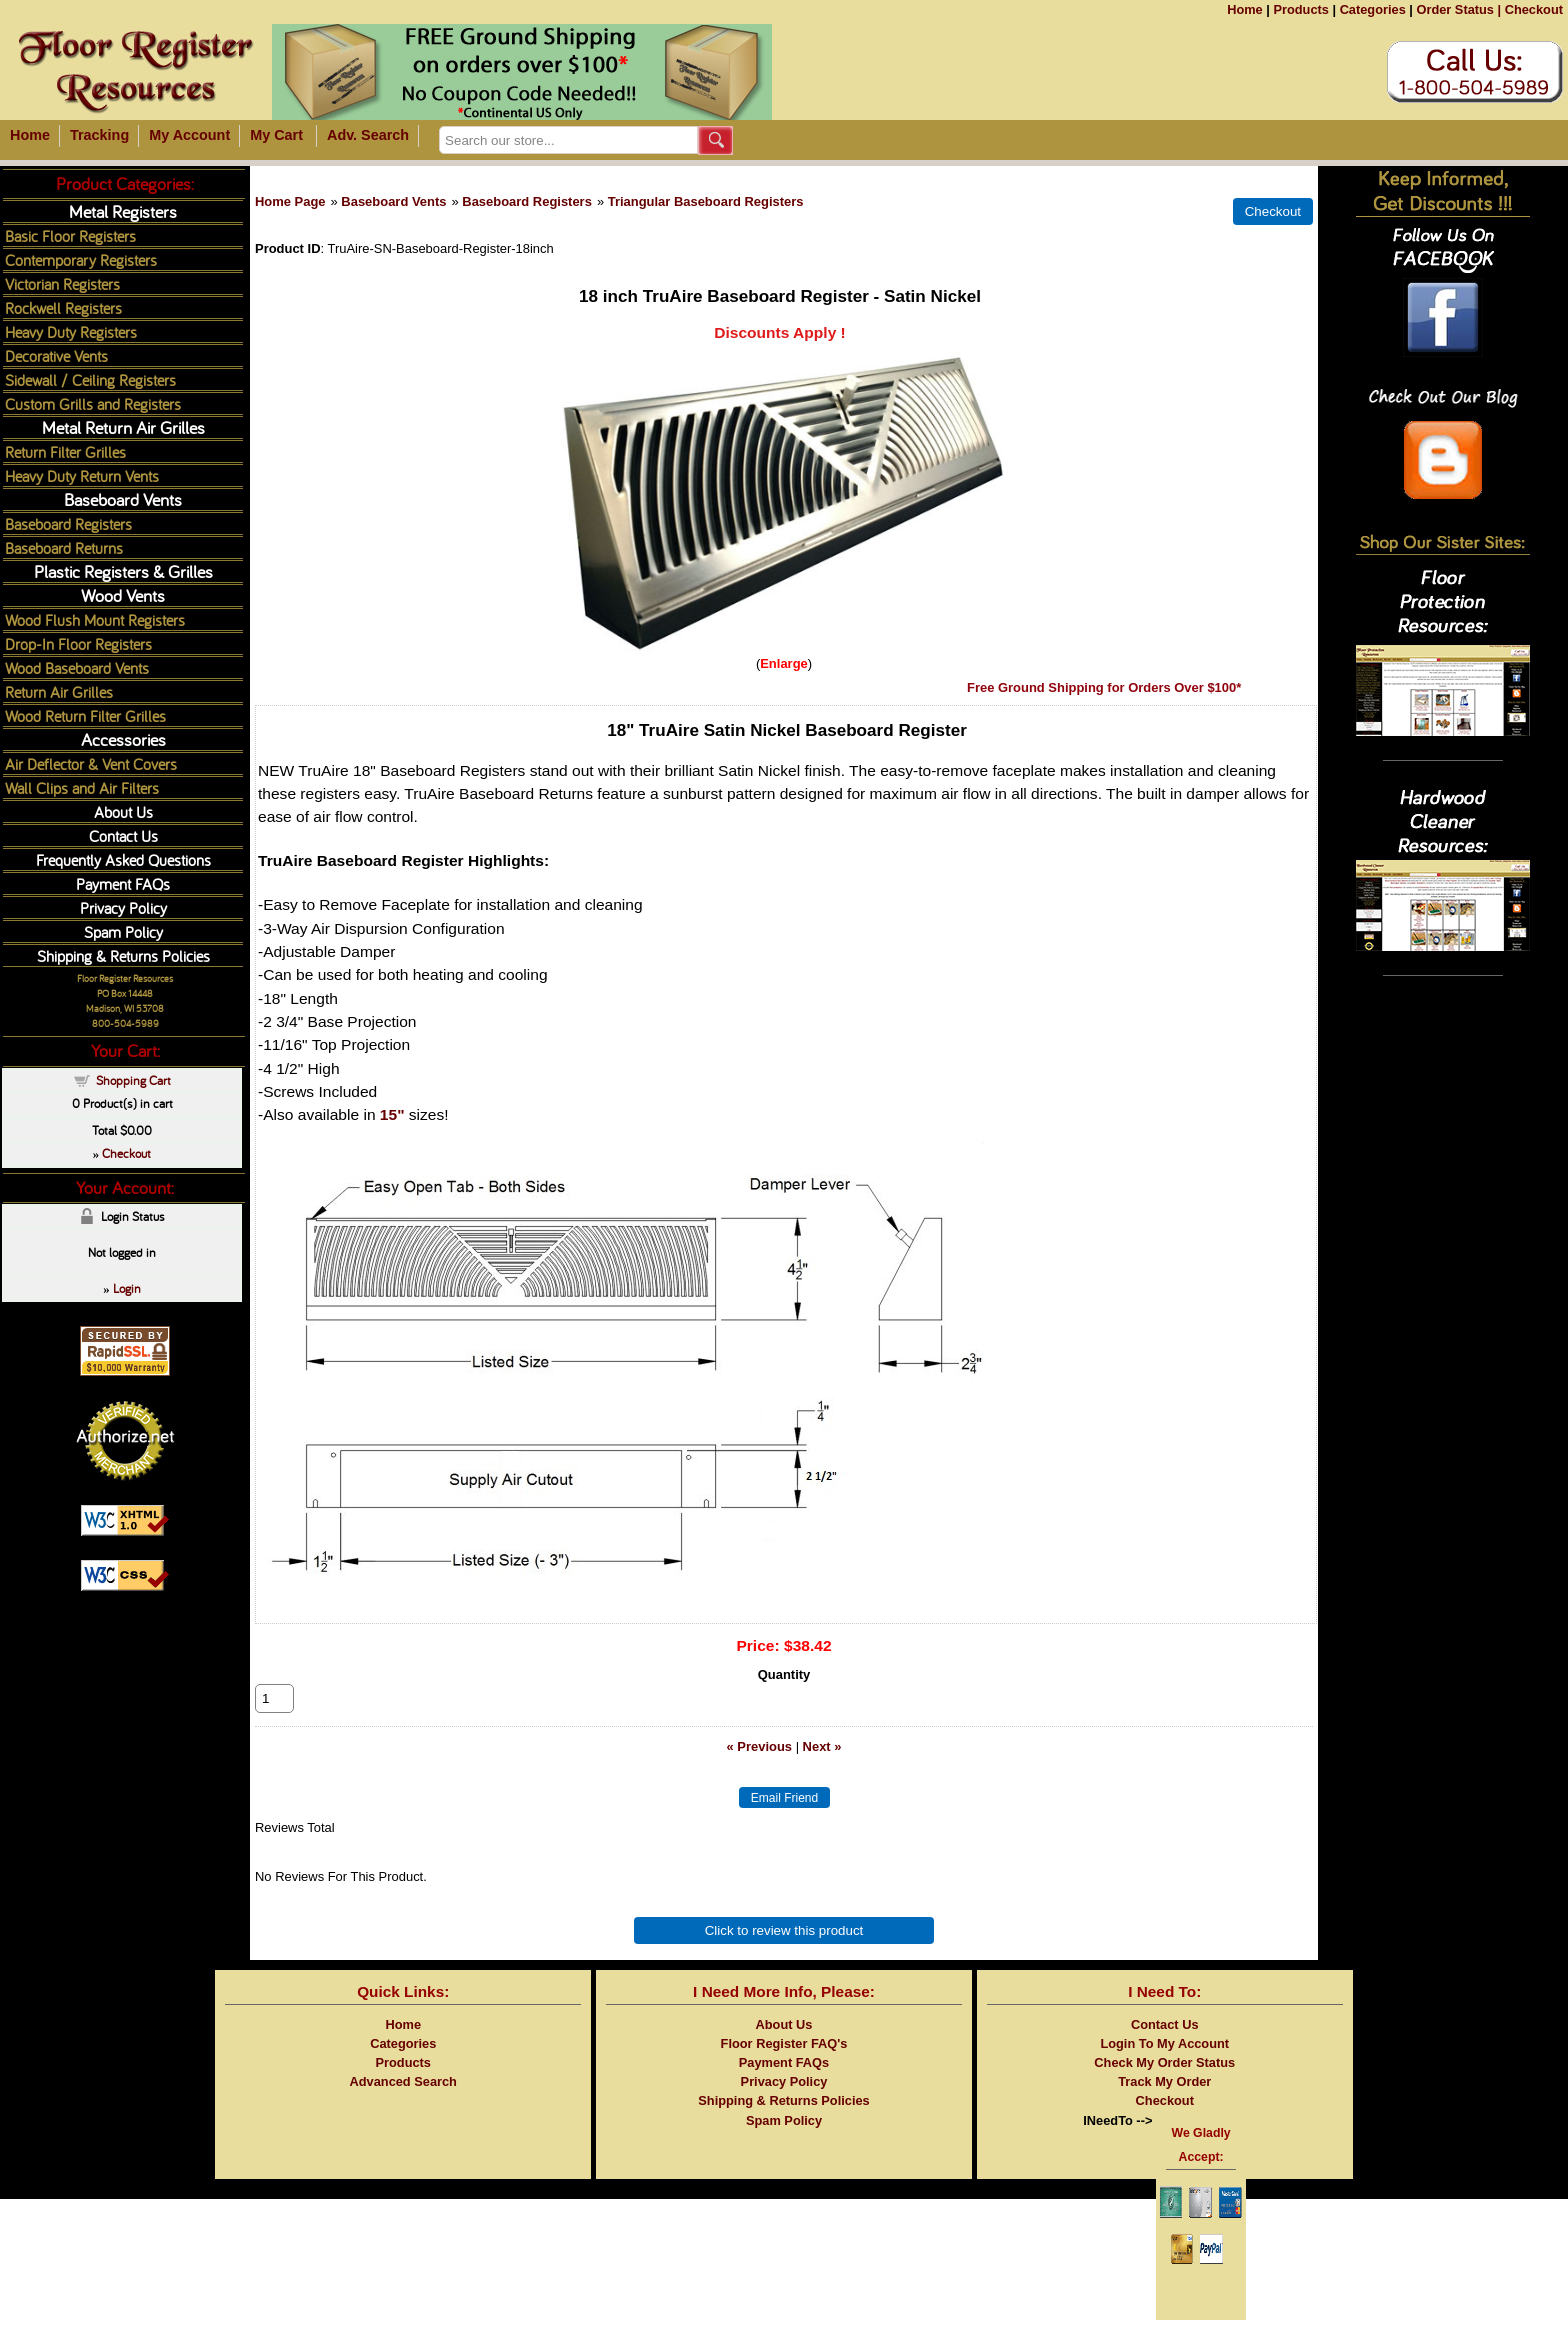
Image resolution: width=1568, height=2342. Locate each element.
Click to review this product (784, 1952)
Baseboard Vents (393, 201)
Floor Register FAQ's (784, 2065)
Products (1300, 9)
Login (127, 1288)
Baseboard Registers (527, 201)
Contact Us (123, 835)
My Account (189, 135)
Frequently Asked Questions (123, 859)
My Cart (276, 135)
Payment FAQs (123, 883)
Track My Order (1164, 2103)
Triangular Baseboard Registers (706, 201)
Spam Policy (123, 931)
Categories (1373, 9)
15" (392, 1114)
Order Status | (1458, 9)
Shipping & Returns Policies (123, 955)
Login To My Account (1164, 2065)
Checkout (1534, 9)
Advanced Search (403, 2103)
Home (1245, 9)
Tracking (99, 135)
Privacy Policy (123, 907)
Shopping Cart (133, 1080)
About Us (123, 811)
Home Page (290, 201)
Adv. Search (368, 135)
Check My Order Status (1164, 2084)
